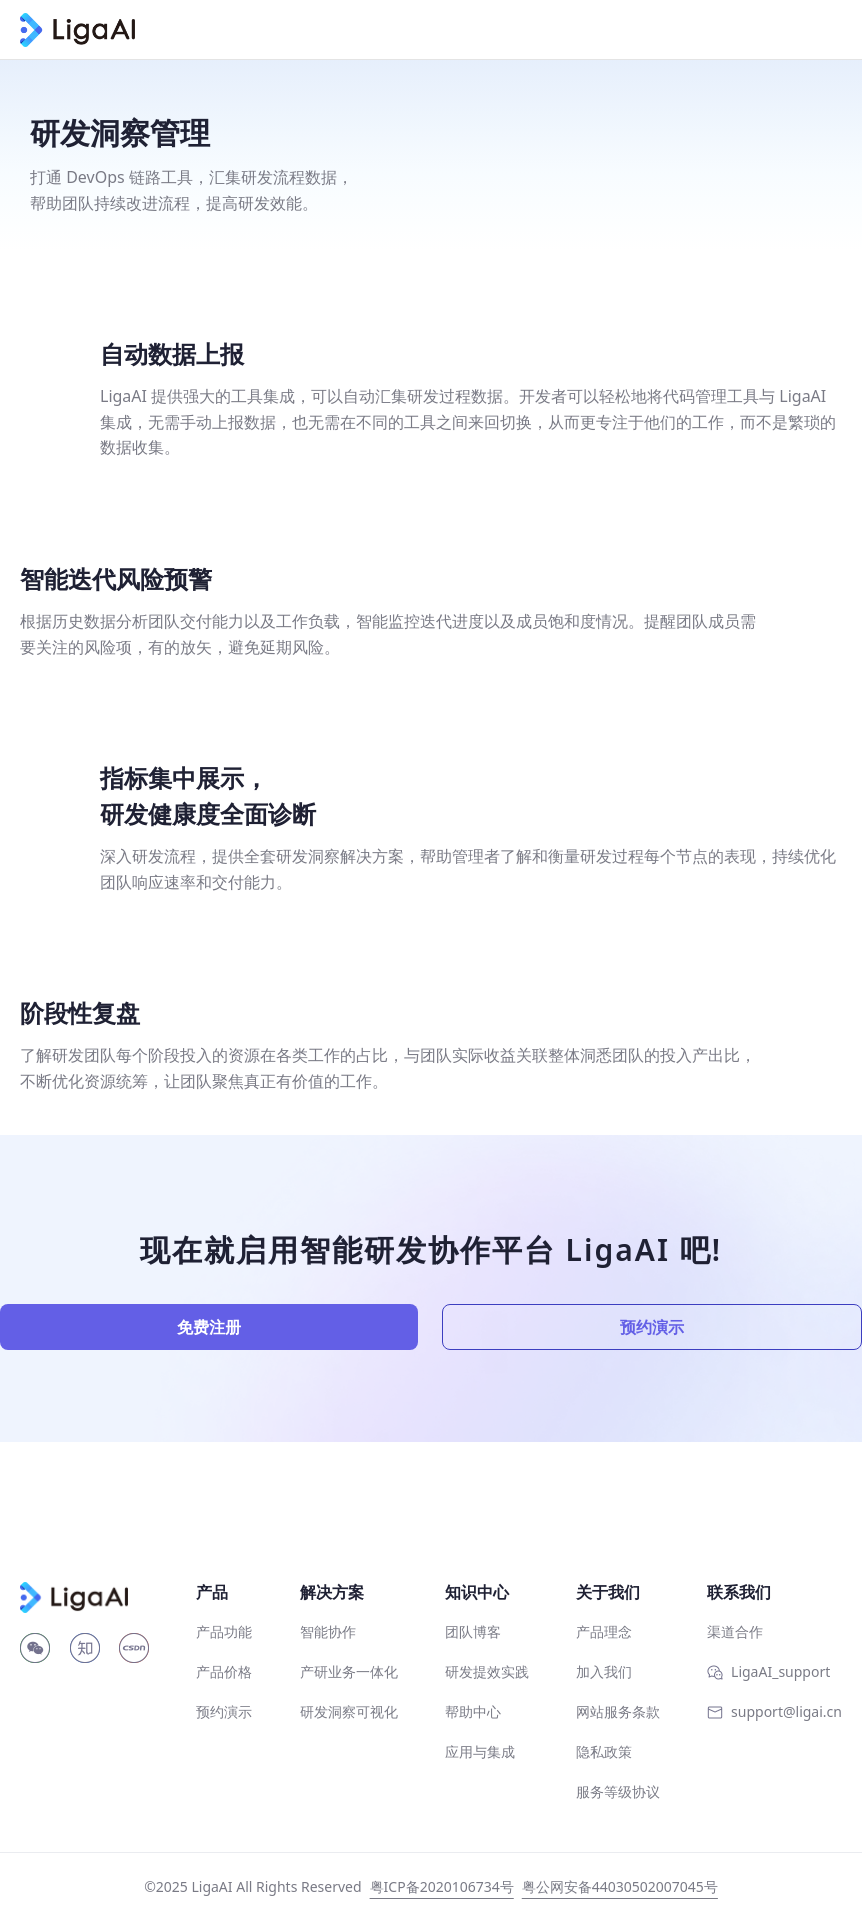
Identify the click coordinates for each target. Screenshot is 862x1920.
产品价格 (224, 1671)
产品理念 (604, 1631)
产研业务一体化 (349, 1671)
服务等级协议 (618, 1791)
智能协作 (328, 1631)
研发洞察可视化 (349, 1711)
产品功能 (224, 1631)
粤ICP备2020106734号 (442, 1886)
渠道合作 (735, 1631)
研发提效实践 (487, 1671)
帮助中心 (473, 1711)
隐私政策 (604, 1751)
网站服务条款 (618, 1711)
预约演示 (652, 1327)
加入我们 (604, 1671)
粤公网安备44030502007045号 (620, 1886)
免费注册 (209, 1327)
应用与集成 (480, 1751)
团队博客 (473, 1631)
